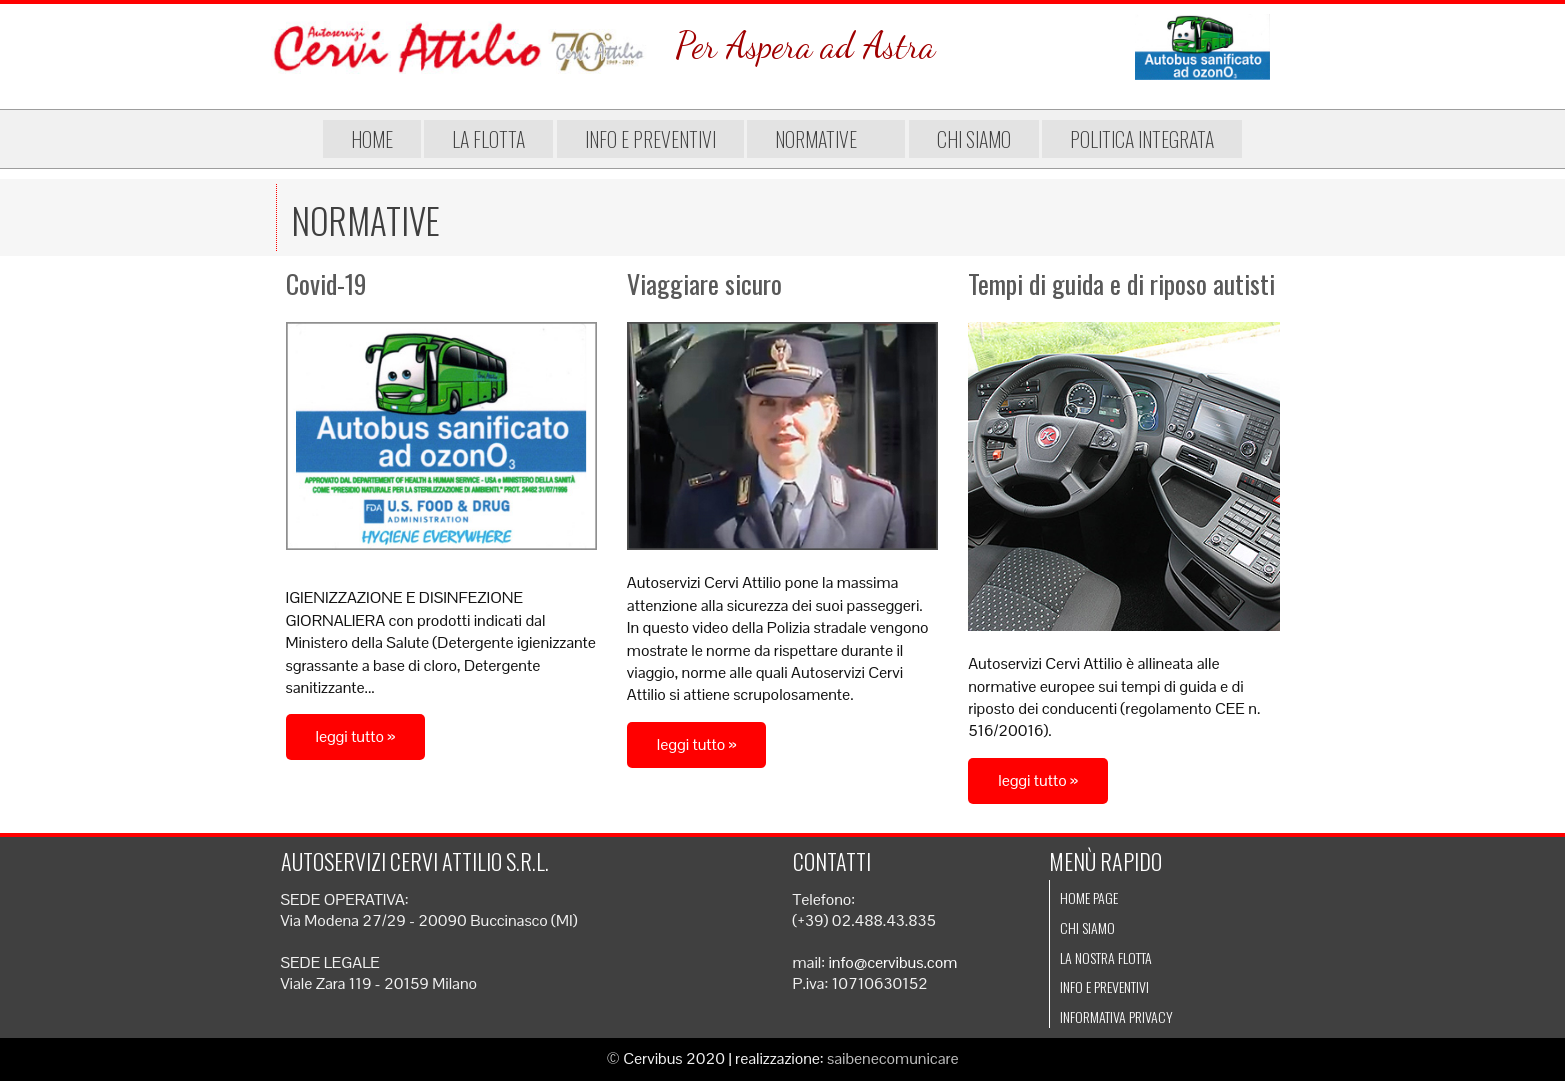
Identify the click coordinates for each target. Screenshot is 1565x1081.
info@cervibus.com (892, 962)
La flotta (488, 139)
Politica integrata (1142, 139)
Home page (1089, 897)
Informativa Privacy (1116, 1016)
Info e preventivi (650, 139)
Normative (826, 139)
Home (372, 139)
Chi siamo (974, 139)
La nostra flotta (1106, 957)
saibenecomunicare (893, 1058)
